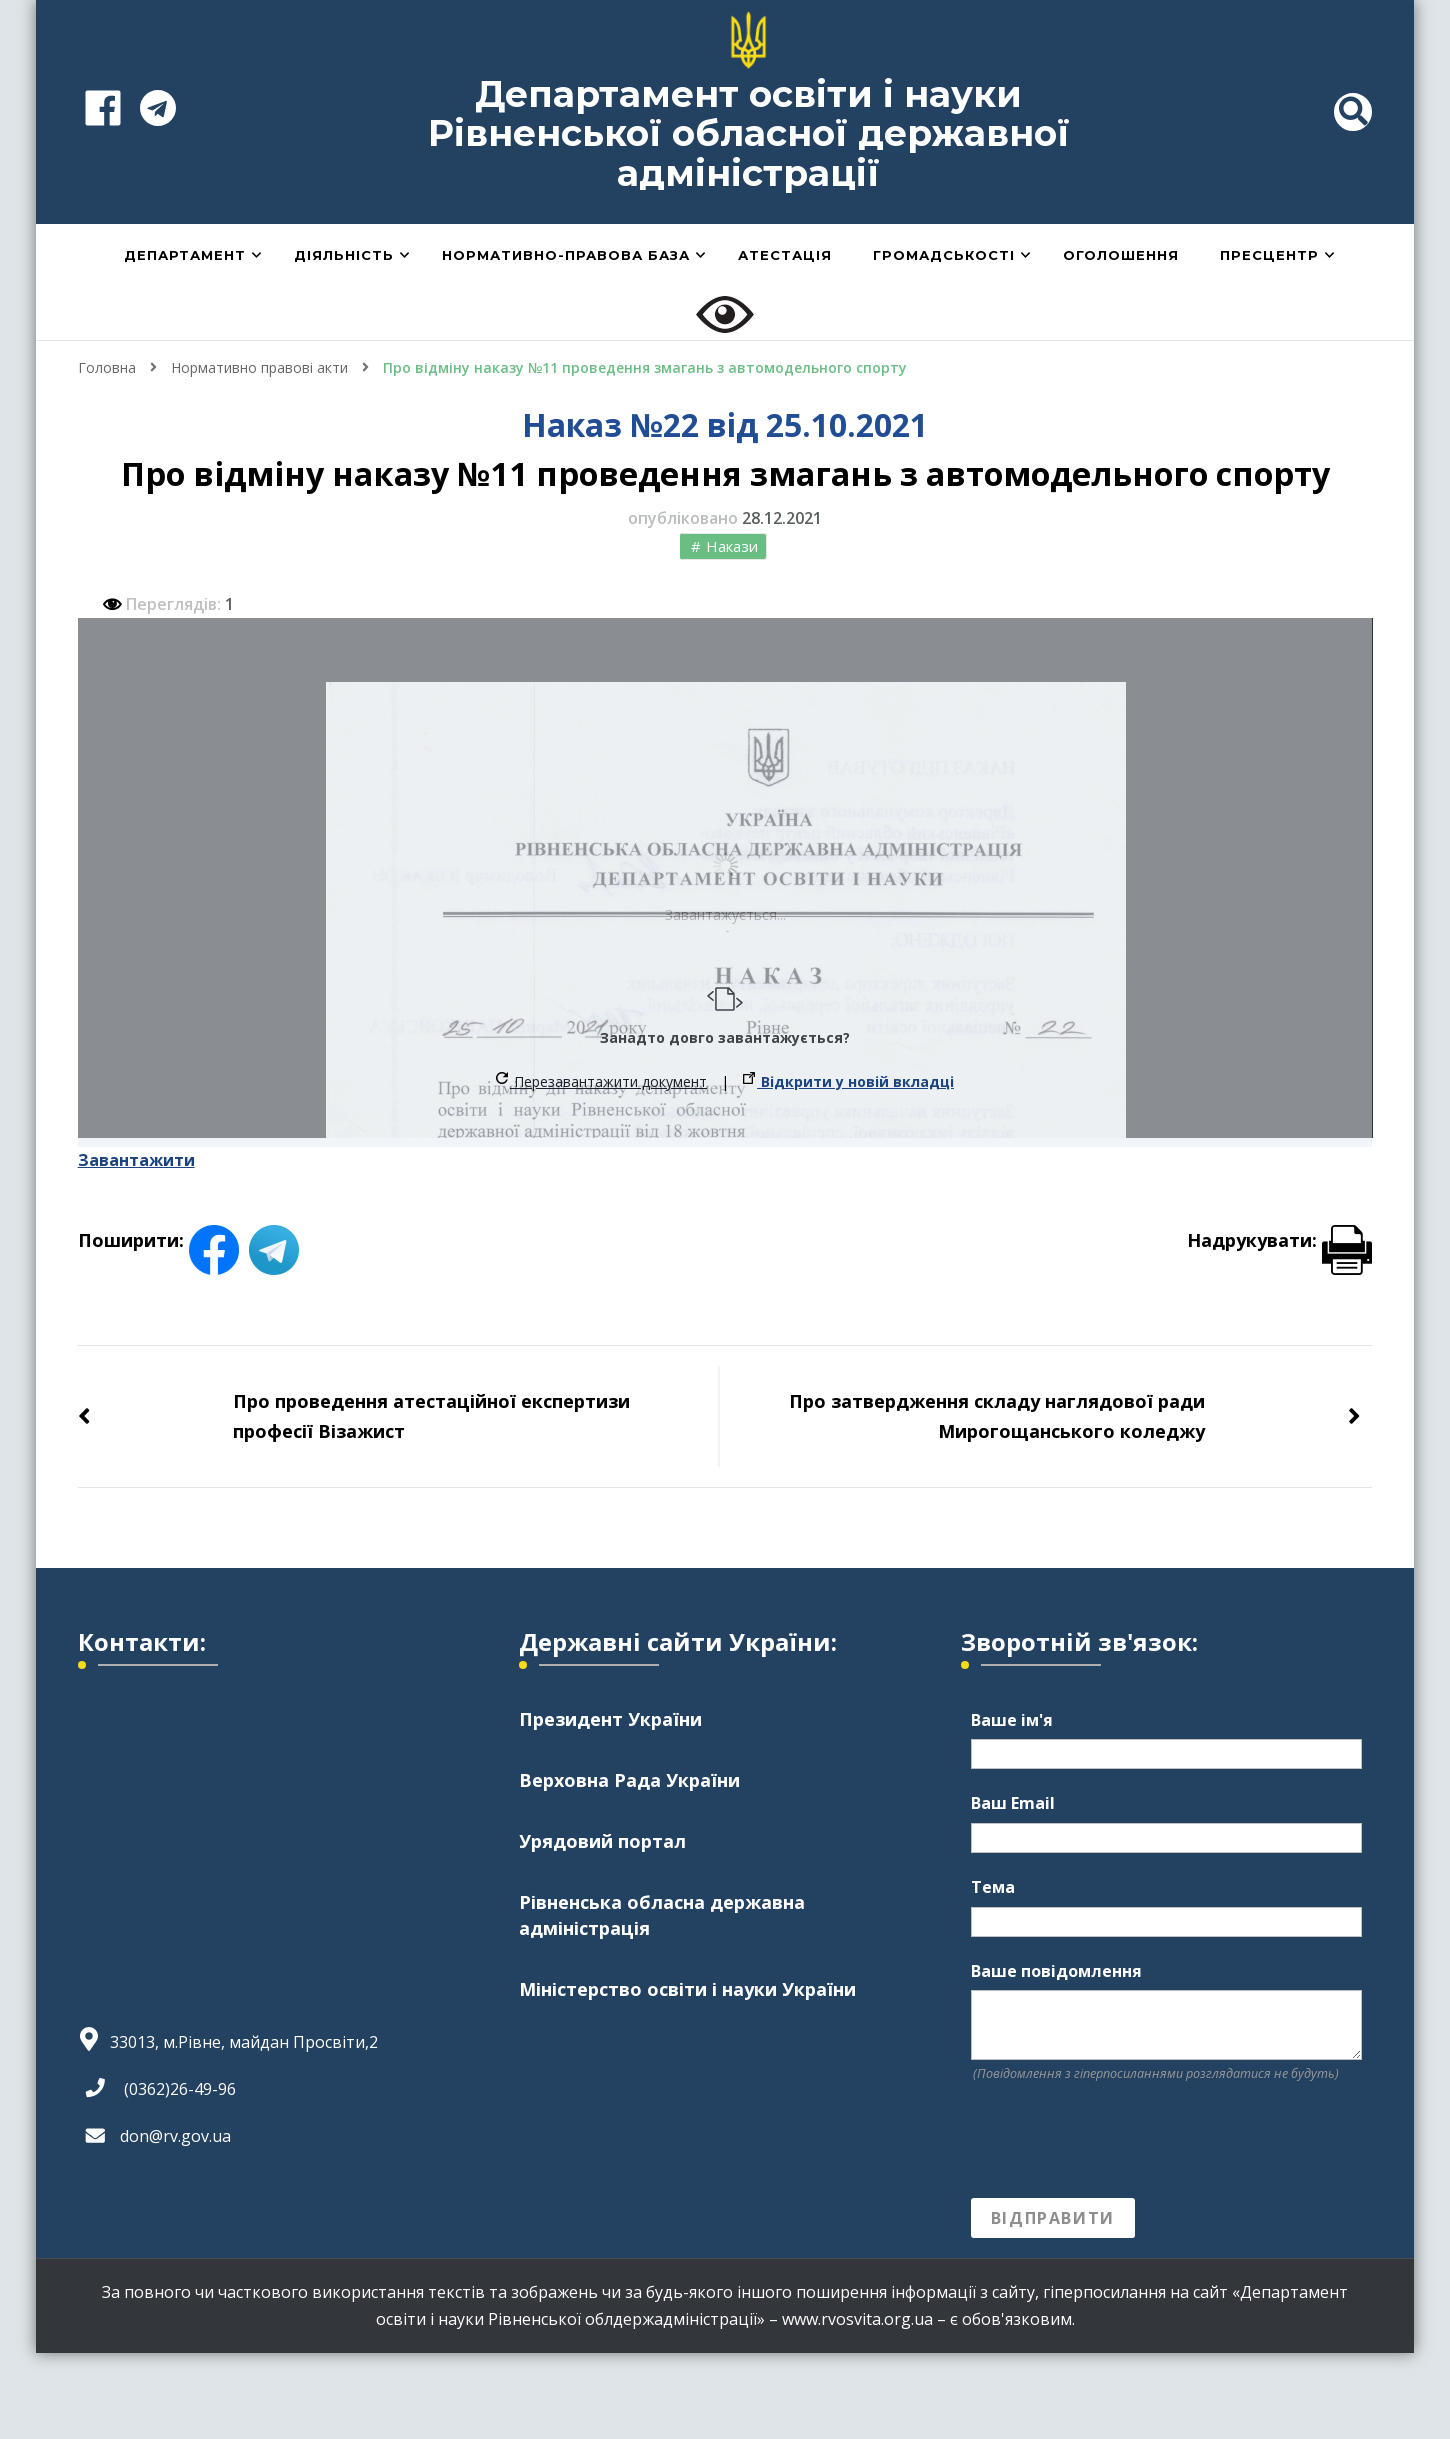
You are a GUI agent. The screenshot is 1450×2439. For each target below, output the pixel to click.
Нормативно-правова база (566, 255)
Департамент (185, 255)
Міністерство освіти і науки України (687, 1989)
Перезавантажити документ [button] (601, 1081)
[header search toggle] (1353, 112)
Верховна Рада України (629, 1780)
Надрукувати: (1279, 1240)
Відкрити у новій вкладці (848, 1081)
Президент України (610, 1719)
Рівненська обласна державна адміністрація (662, 1914)
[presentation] (1123, 2141)
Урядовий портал (602, 1841)
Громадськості (944, 255)
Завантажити (136, 1160)
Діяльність (344, 255)
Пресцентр (1269, 255)
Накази (732, 546)
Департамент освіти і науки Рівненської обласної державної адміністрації (749, 133)
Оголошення (1121, 255)
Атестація (785, 255)
